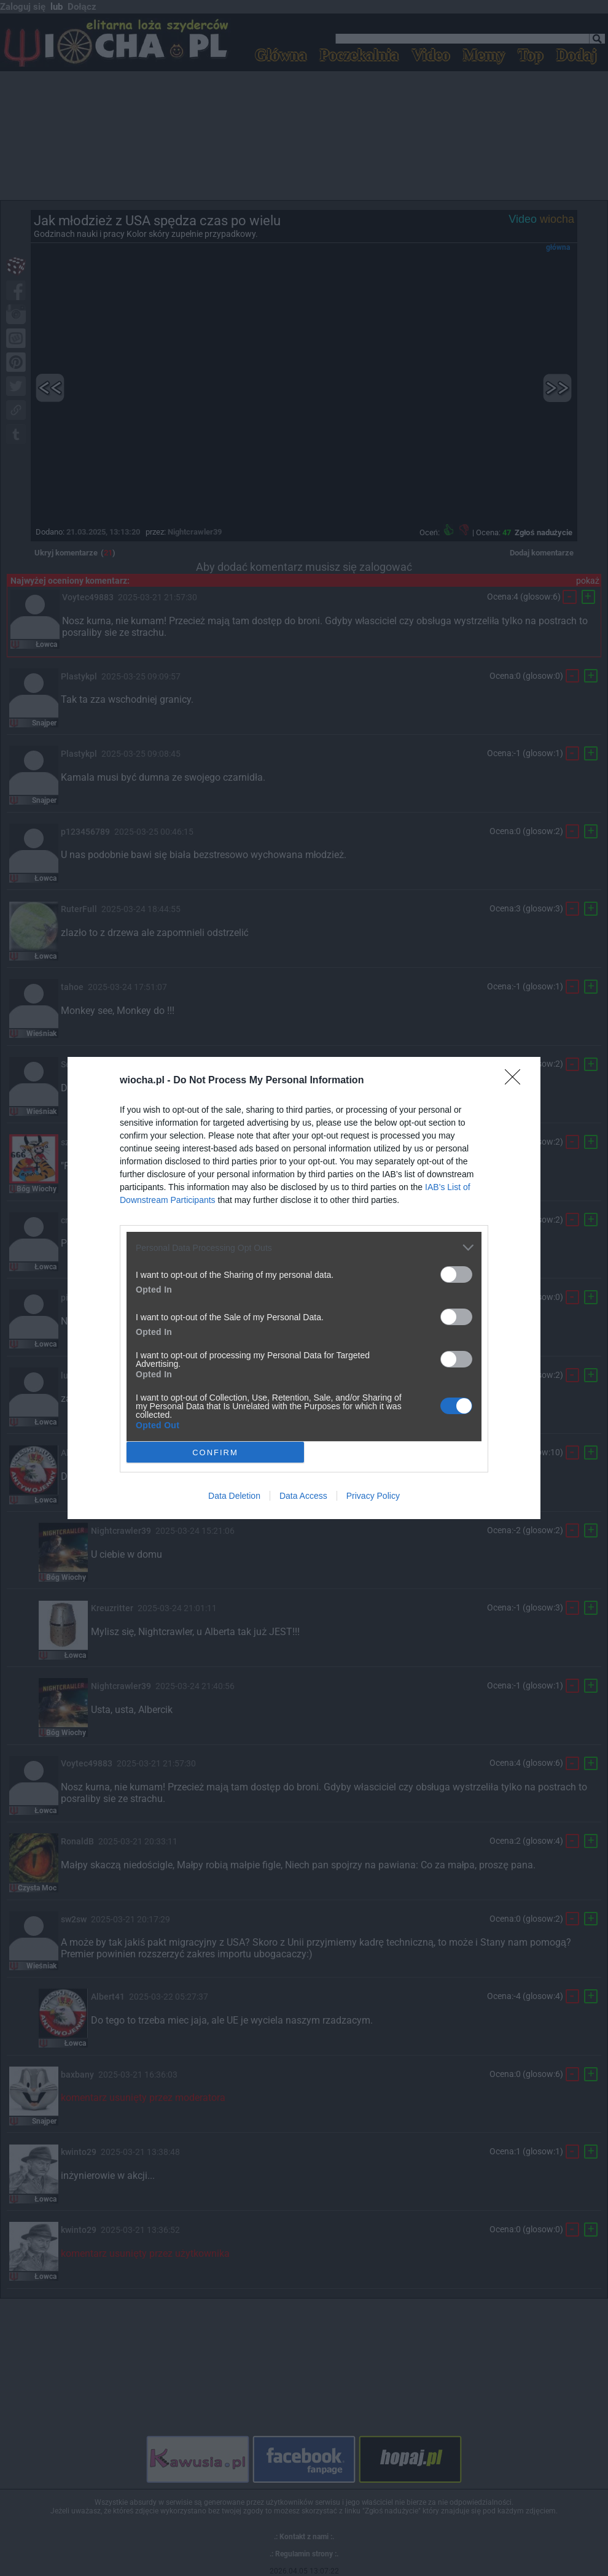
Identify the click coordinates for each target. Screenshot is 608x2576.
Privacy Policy (373, 1496)
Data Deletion (234, 1496)
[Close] (516, 1081)
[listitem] (304, 1247)
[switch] (456, 1274)
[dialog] (304, 1288)
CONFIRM (215, 1452)
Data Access (303, 1496)
